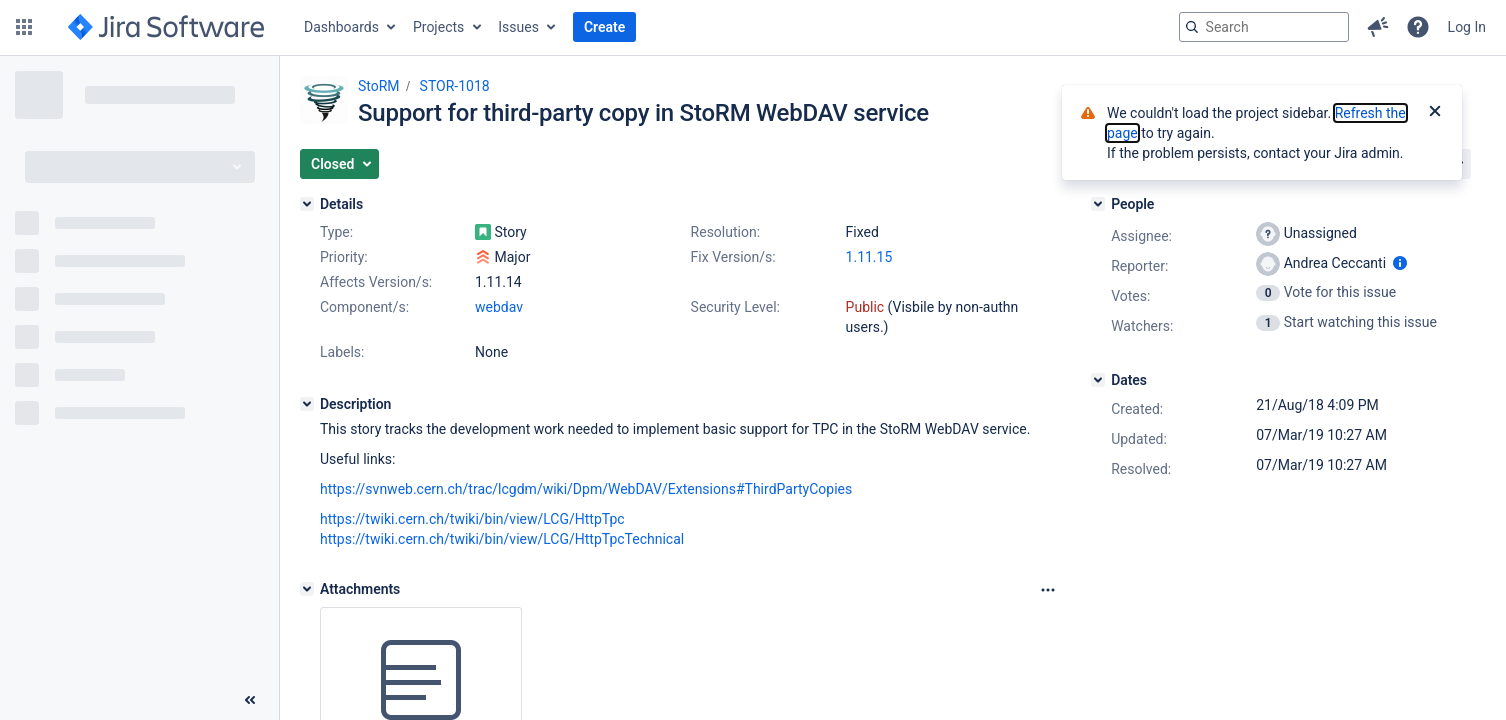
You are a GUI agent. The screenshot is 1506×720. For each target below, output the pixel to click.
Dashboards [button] (341, 27)
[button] (24, 27)
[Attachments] (307, 589)
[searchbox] (1264, 27)
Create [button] (604, 27)
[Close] (1435, 113)
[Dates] (1098, 380)
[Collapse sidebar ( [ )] (250, 700)
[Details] (307, 204)
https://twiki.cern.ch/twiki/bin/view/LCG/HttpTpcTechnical (502, 539)
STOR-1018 (455, 86)
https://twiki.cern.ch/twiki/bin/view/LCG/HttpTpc (472, 519)
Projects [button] (438, 27)
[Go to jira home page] (166, 27)
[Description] (307, 404)
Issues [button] (518, 27)
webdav (499, 307)
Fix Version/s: (733, 257)
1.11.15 (869, 257)
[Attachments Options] (1048, 590)
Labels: (342, 352)
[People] (1098, 204)
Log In (1467, 27)
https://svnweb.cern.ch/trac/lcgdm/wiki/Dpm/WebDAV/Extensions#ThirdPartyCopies (586, 489)
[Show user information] (1400, 263)
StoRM (379, 86)
